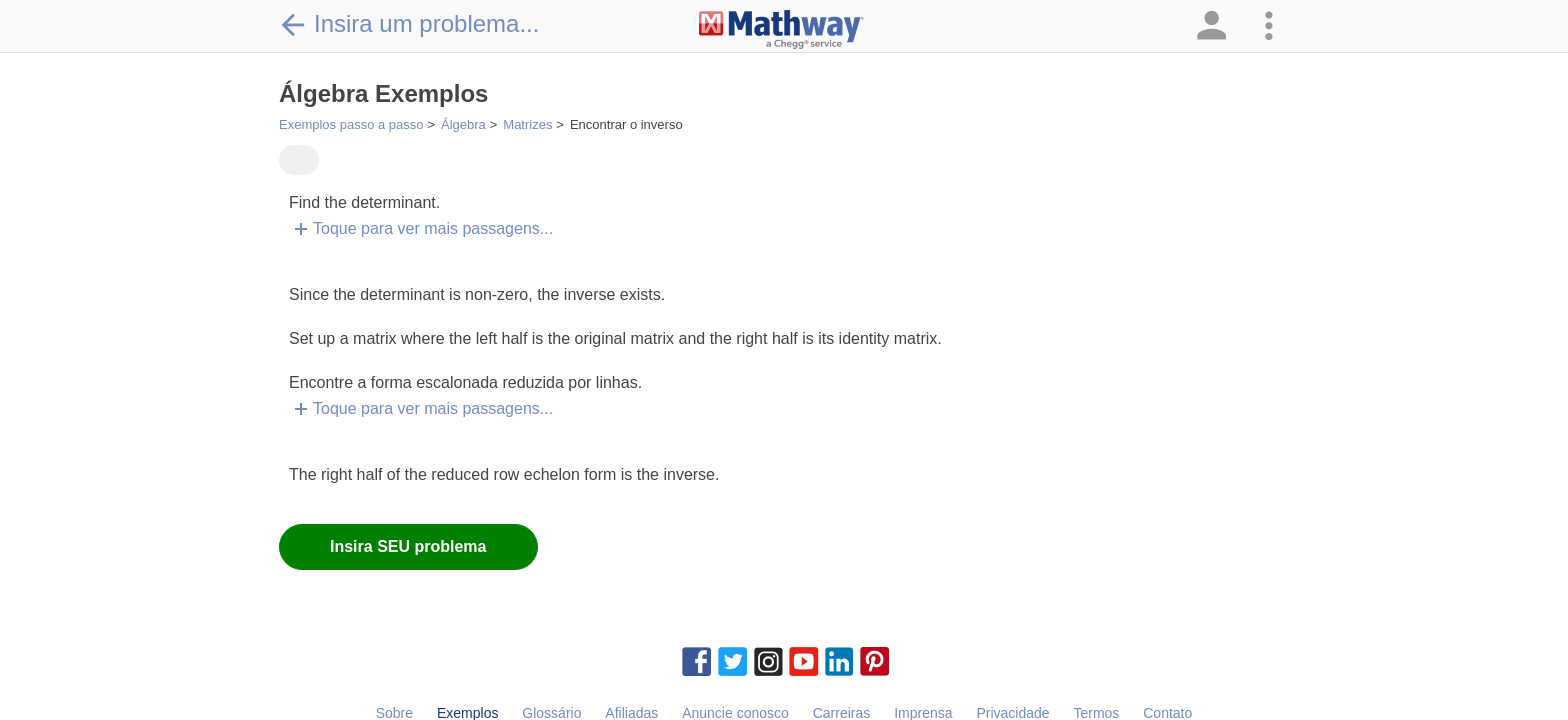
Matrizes (527, 124)
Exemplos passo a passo (351, 124)
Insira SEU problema (408, 546)
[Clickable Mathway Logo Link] (781, 30)
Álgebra (463, 124)
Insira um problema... (409, 24)
